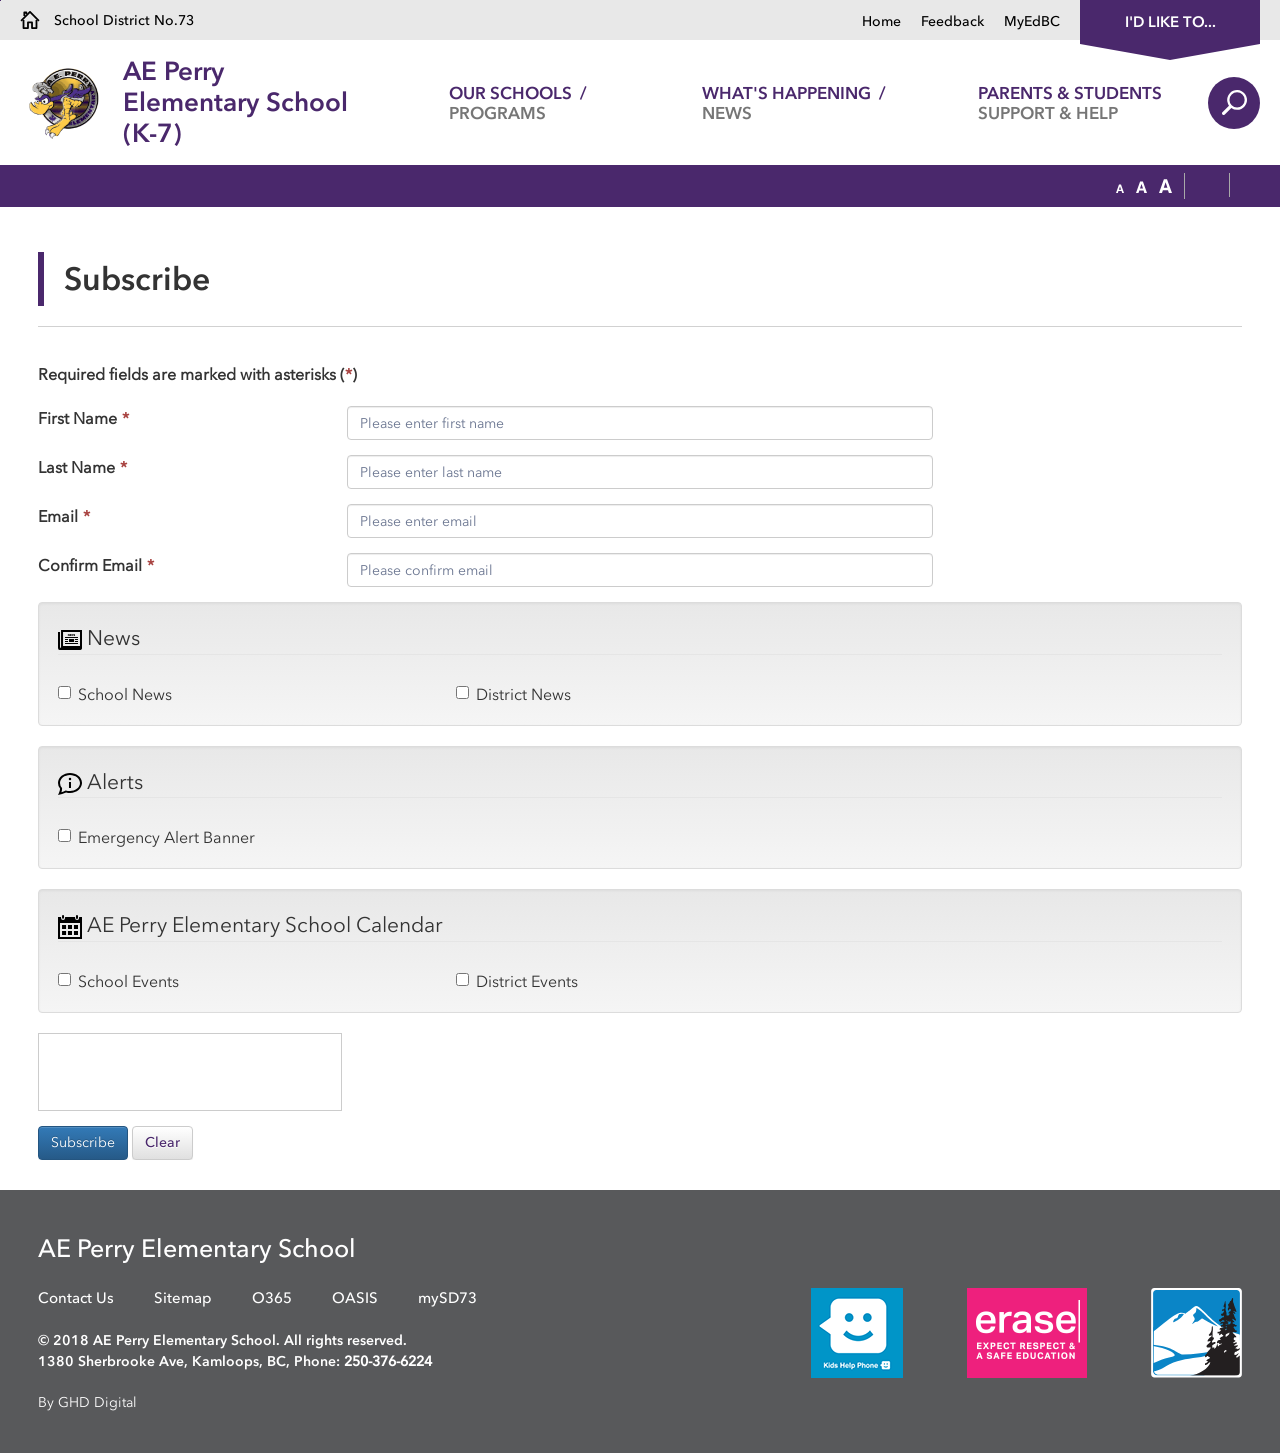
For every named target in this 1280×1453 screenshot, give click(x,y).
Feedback (952, 21)
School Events (118, 981)
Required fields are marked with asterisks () (197, 374)
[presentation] (190, 1072)
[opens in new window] (827, 1331)
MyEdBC (1032, 21)
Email (64, 516)
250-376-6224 (388, 1361)
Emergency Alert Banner (156, 837)
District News (513, 694)
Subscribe (83, 1142)
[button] (1120, 187)
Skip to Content (0, 0)
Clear (162, 1142)
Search (1234, 103)
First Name (83, 418)
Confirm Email (96, 565)
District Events (517, 981)
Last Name (82, 467)
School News (115, 694)
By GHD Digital (87, 1402)
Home (881, 21)
